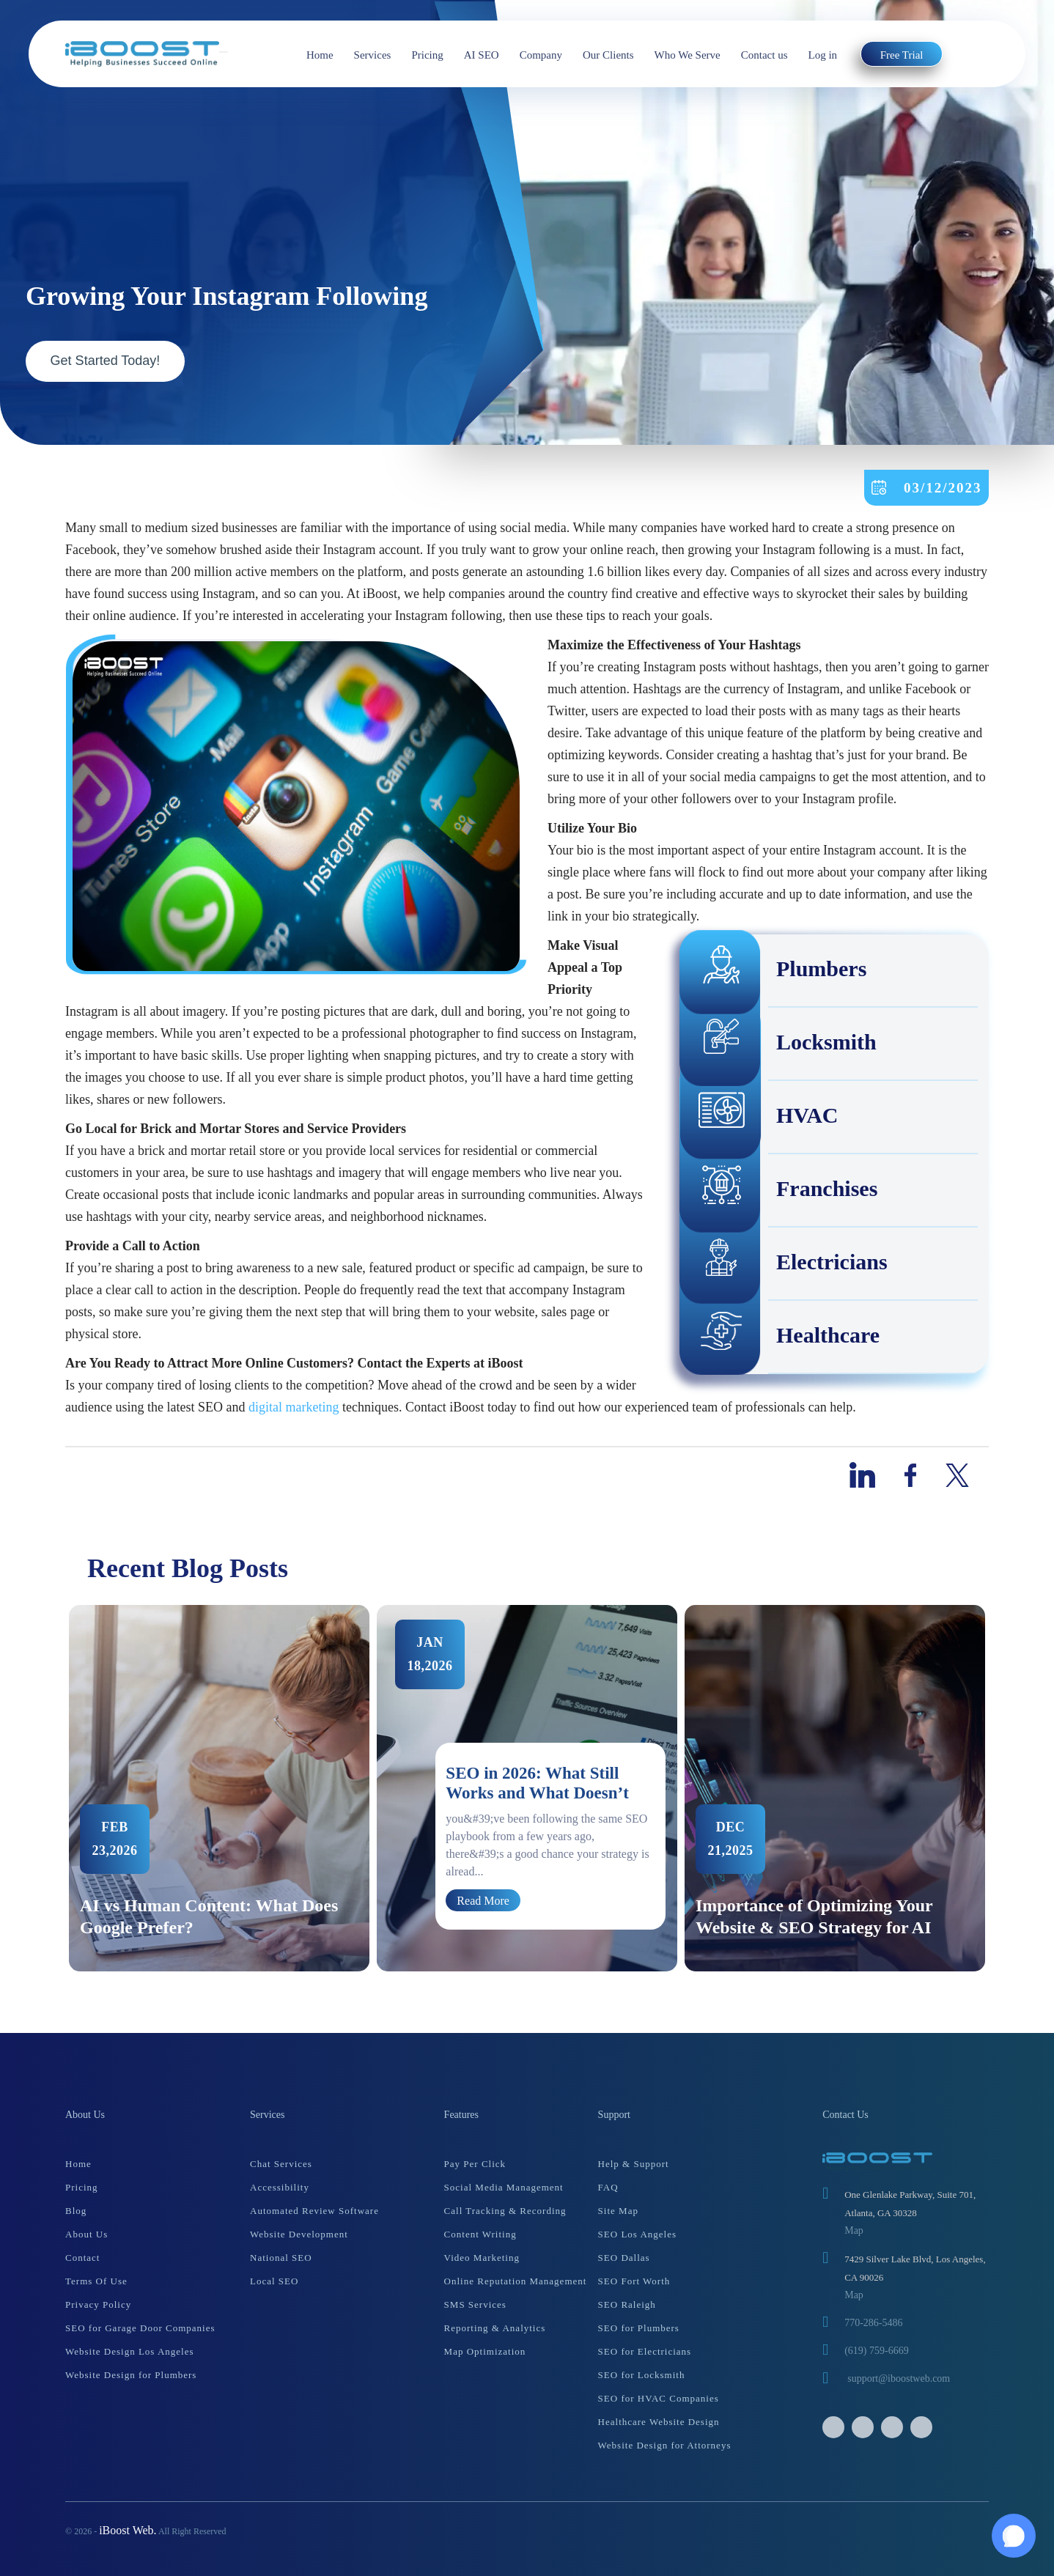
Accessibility (279, 2187)
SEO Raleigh (627, 2304)
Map (853, 2230)
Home (319, 55)
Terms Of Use (96, 2281)
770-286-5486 (873, 2322)
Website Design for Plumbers (130, 2374)
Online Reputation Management (515, 2281)
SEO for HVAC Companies (658, 2398)
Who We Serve (688, 55)
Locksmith (779, 1044)
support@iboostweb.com (898, 2378)
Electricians (784, 1264)
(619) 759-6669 (876, 2350)
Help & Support (633, 2163)
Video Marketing (482, 2257)
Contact (82, 2257)
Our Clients (608, 55)
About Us (86, 2234)
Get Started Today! (106, 360)
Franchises (779, 1191)
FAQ (608, 2187)
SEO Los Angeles (637, 2234)
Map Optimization (485, 2351)
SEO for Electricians (645, 2351)
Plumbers (773, 971)
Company (541, 55)
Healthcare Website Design (659, 2421)
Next (999, 1788)
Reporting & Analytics (495, 2327)
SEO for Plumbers (638, 2327)
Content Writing (480, 2234)
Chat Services (281, 2163)
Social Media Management (504, 2187)
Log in (823, 55)
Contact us (764, 55)
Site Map (618, 2210)
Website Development (299, 2234)
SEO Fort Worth (634, 2281)
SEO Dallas (624, 2257)
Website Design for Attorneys (664, 2445)
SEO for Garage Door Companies (140, 2327)
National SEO (281, 2257)
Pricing (427, 55)
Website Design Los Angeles (129, 2351)
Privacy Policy (98, 2304)
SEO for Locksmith (641, 2374)
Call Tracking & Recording (505, 2210)
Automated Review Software (314, 2210)
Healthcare (780, 1337)
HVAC (759, 1117)
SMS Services (475, 2304)
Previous (54, 1788)
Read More (483, 1900)
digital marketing (292, 1407)
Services (372, 55)
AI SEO (481, 55)
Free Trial (902, 55)
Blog (75, 2210)
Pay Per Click (475, 2163)
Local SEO (274, 2281)
